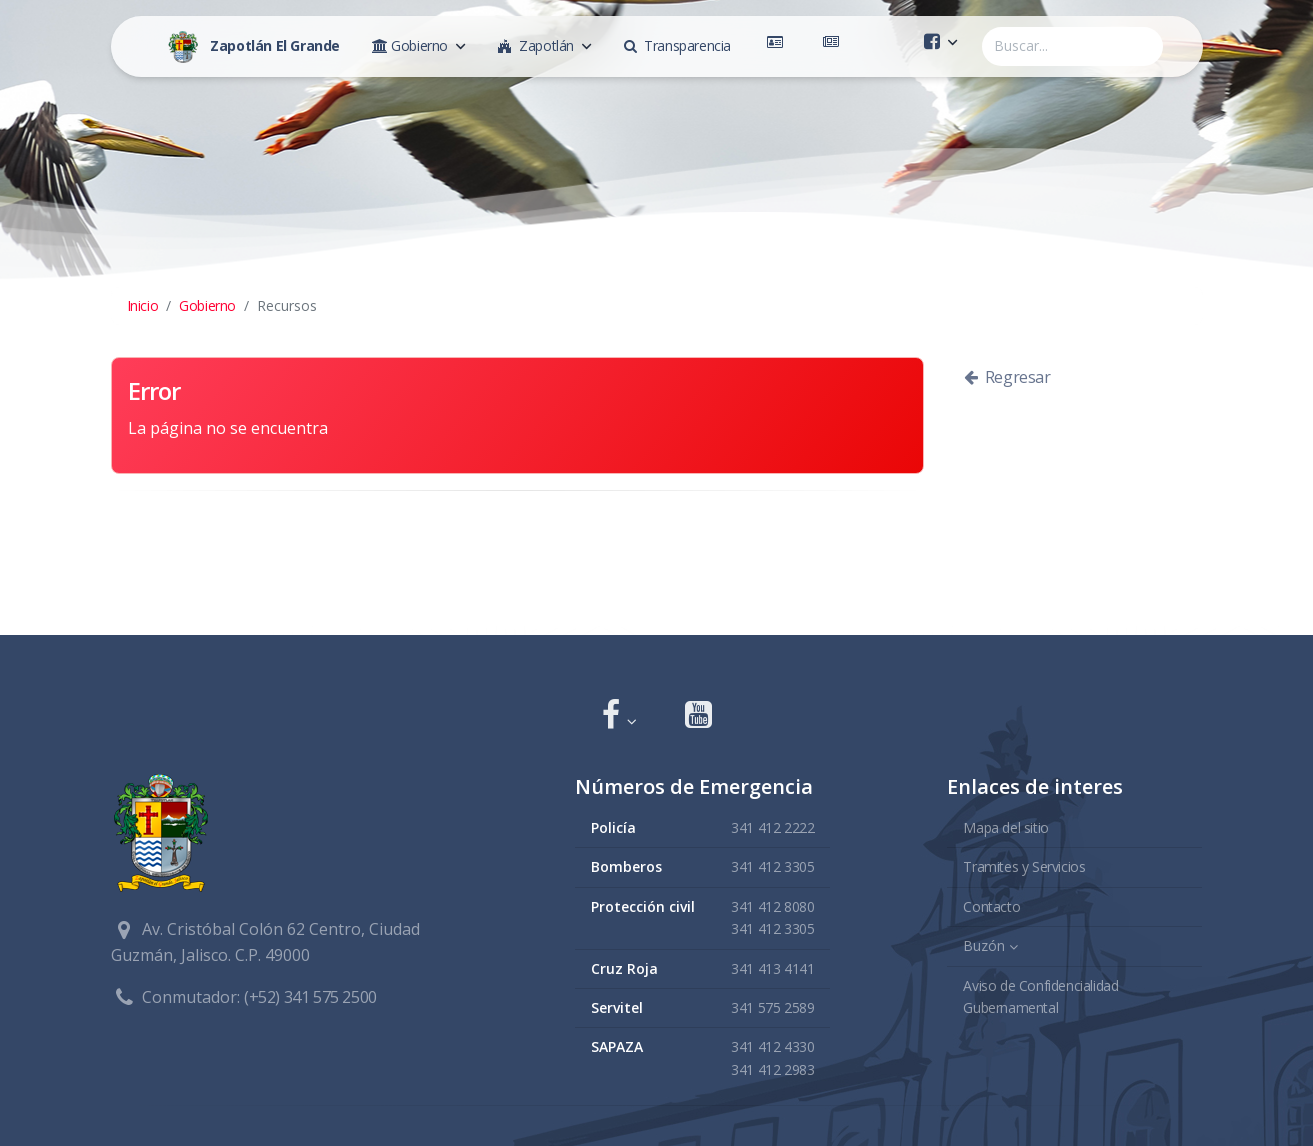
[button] (619, 716)
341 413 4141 (772, 968)
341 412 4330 (772, 1046)
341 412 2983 (772, 1069)
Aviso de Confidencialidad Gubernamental (1040, 996)
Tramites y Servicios (1024, 866)
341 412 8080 (772, 906)
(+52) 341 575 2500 (310, 997)
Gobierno (207, 305)
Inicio (143, 305)
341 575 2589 (772, 1007)
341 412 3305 (772, 866)
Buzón (984, 945)
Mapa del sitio (1005, 827)
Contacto (991, 906)
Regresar (1007, 377)
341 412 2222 (772, 827)
